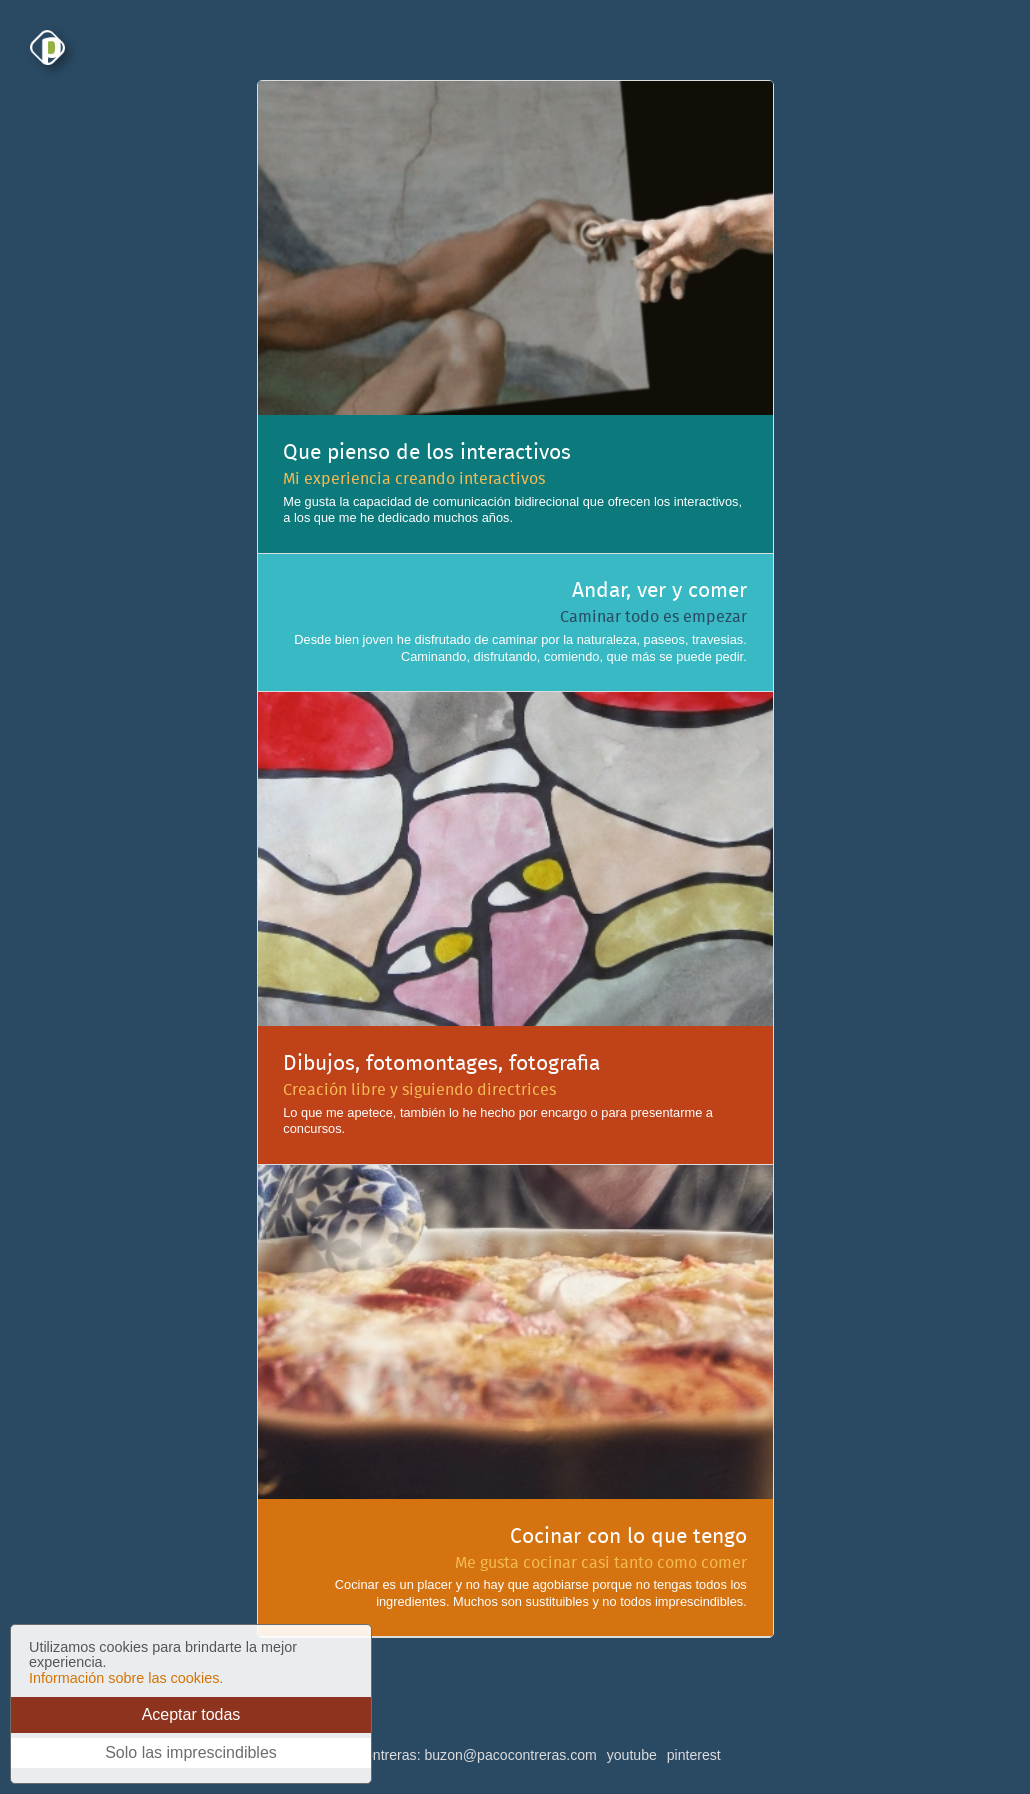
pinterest (694, 1755)
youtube (632, 1755)
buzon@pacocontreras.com (510, 1755)
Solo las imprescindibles (191, 1752)
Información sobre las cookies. (126, 1678)
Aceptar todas (191, 1714)
